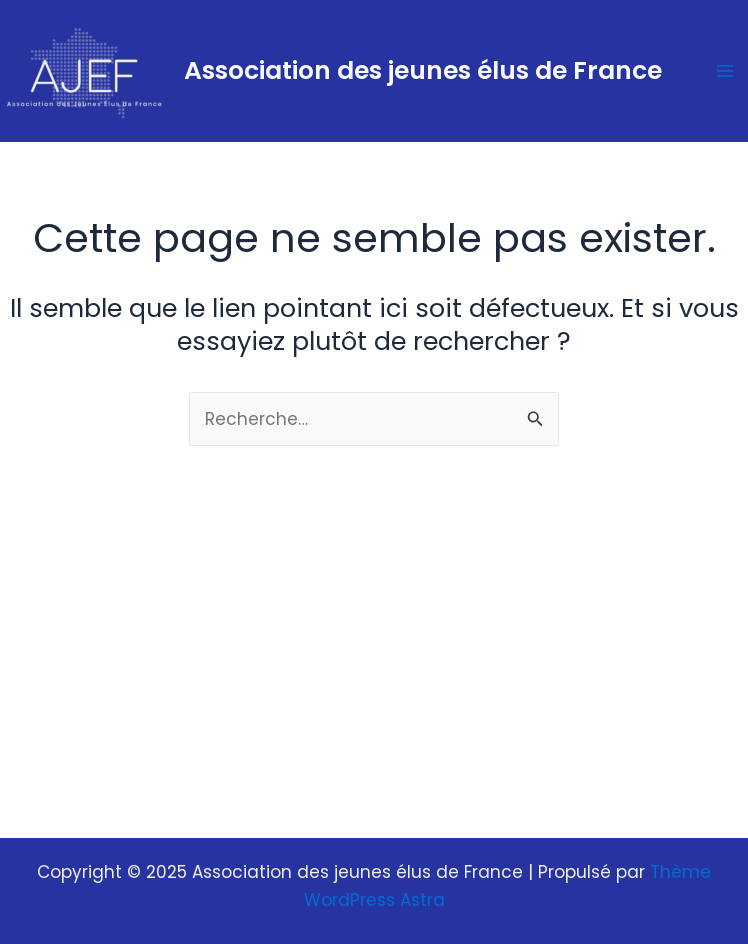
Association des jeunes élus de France (423, 70)
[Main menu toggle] (726, 71)
